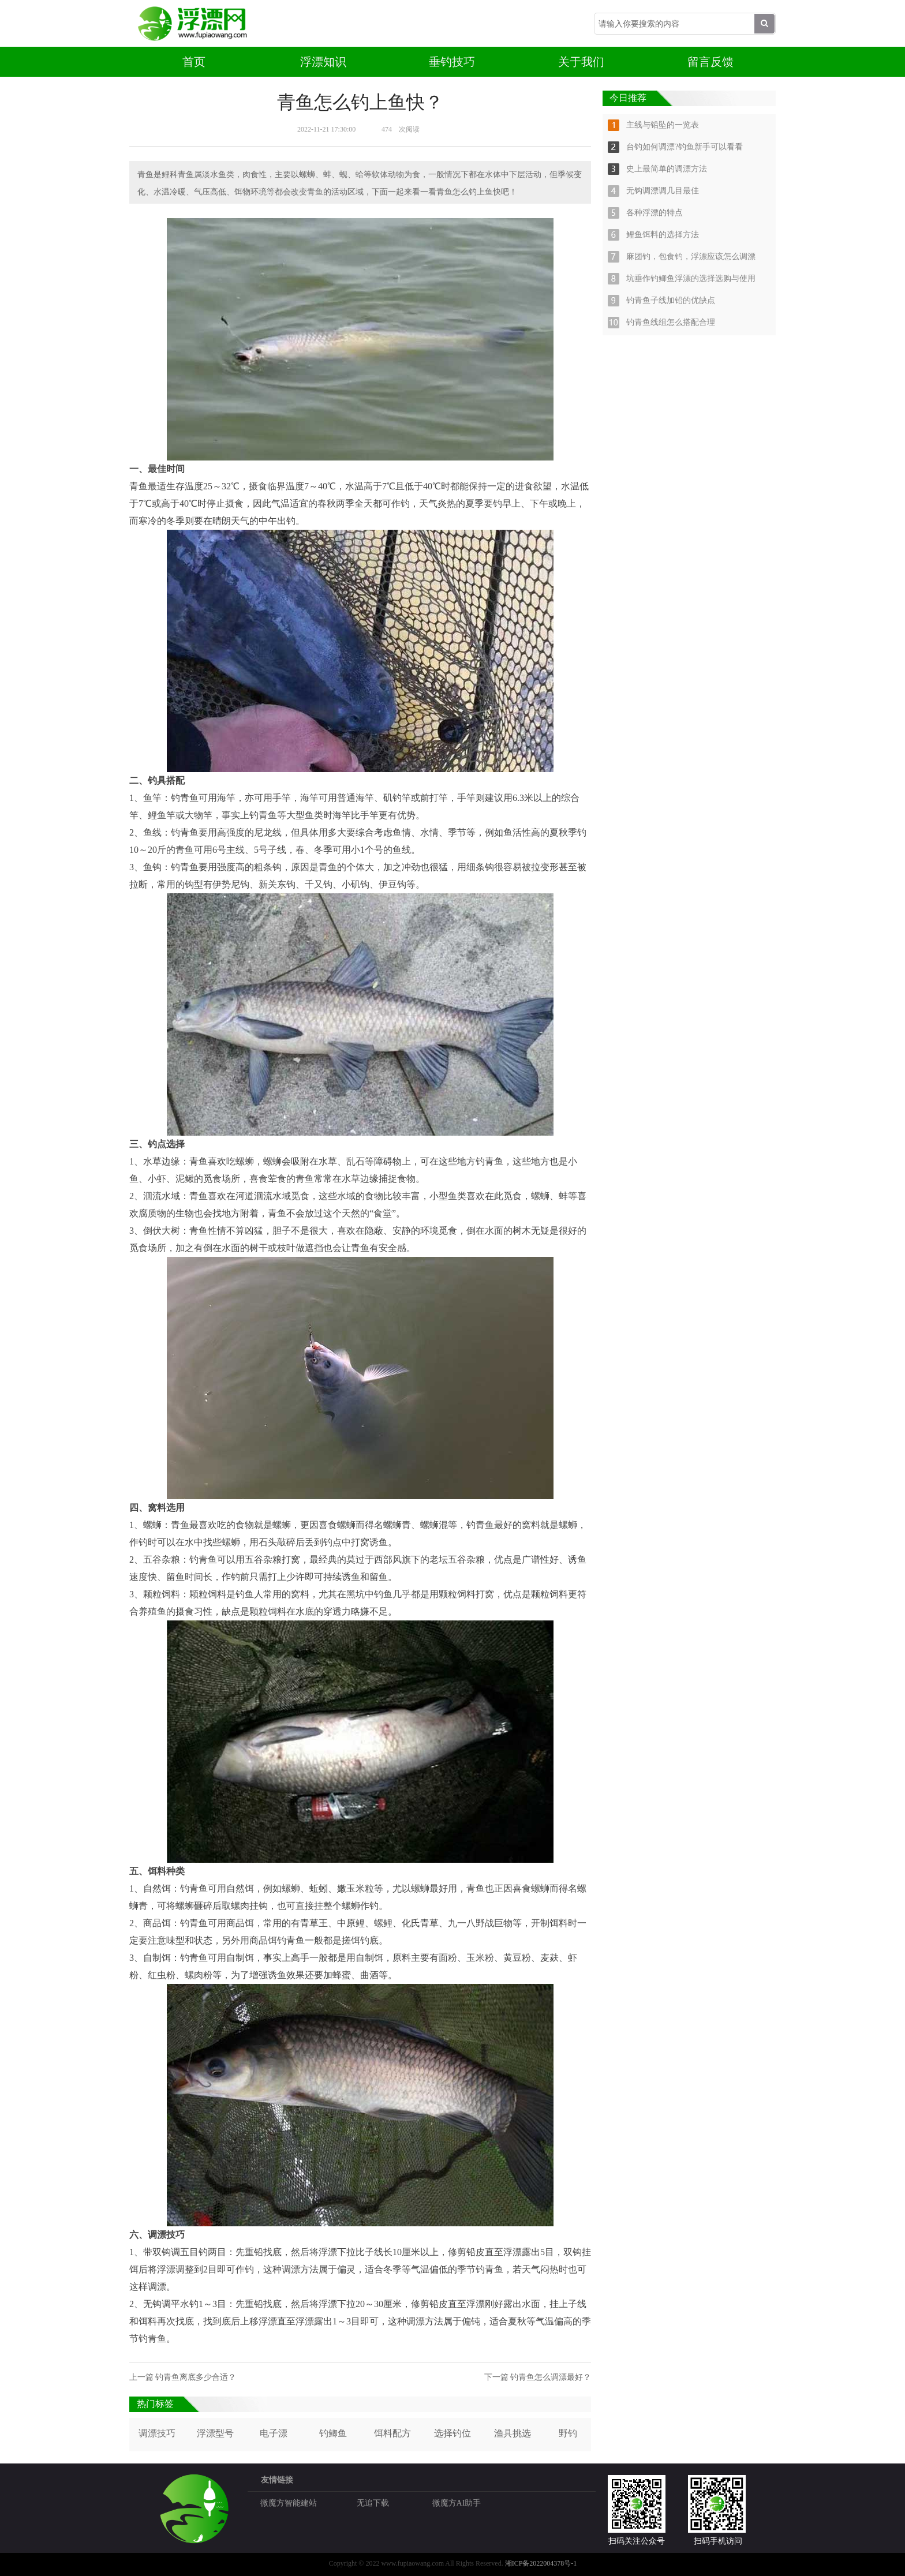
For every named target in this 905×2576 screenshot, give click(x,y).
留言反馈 (710, 61)
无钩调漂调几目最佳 (662, 190)
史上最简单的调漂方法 (666, 168)
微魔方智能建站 (288, 2503)
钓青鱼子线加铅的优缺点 (670, 300)
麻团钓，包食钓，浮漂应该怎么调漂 (691, 256)
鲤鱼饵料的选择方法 (662, 234)
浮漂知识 (323, 61)
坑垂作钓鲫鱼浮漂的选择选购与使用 (691, 278)
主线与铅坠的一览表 (662, 125)
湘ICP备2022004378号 (538, 2563)
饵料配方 (392, 2433)
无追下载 (373, 2503)
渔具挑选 (512, 2433)
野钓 (568, 2433)
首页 (193, 61)
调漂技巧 (157, 2433)
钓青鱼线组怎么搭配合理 (670, 322)
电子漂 (273, 2433)
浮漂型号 (215, 2433)
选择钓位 (452, 2433)
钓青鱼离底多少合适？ (195, 2377)
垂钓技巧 (452, 61)
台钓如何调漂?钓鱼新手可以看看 (684, 147)
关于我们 (581, 61)
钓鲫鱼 (333, 2433)
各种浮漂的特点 (654, 212)
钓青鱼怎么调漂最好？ (550, 2377)
